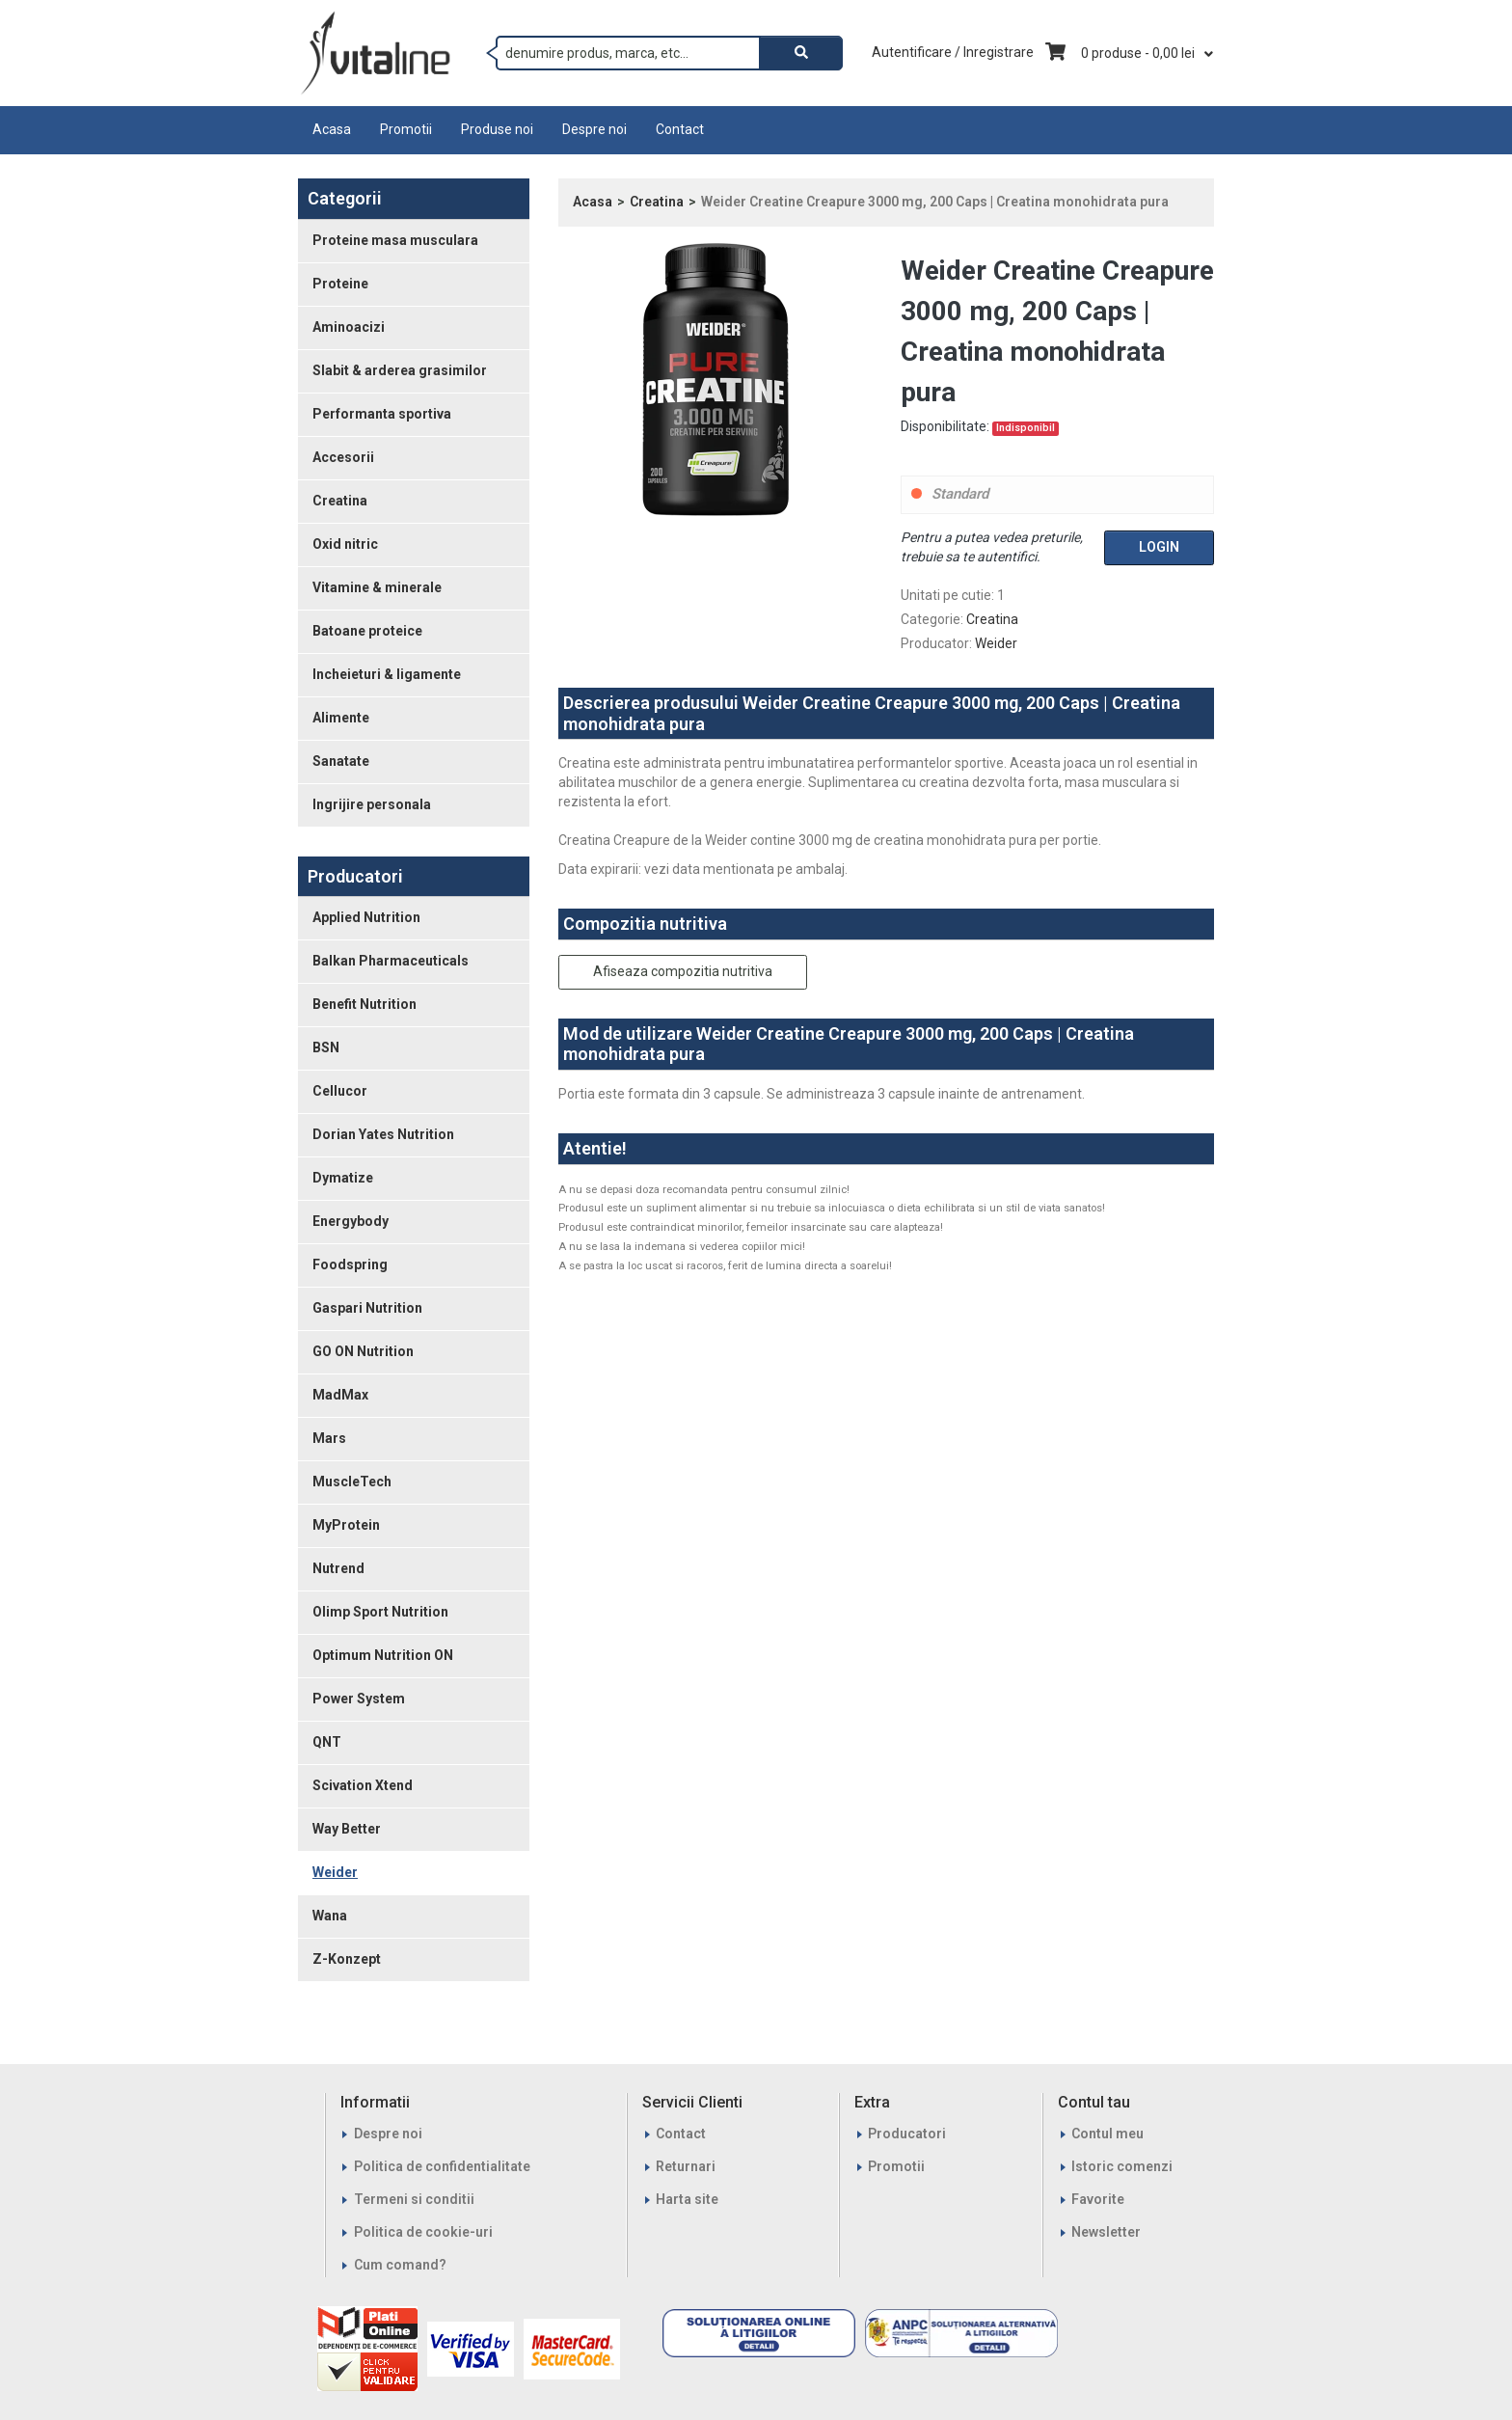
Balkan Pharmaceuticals (390, 960)
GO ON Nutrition (363, 1351)
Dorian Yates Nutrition (383, 1134)
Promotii (406, 129)
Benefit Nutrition (364, 1004)
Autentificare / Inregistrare (953, 52)
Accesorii (343, 457)
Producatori (907, 2133)
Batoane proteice (367, 631)
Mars (329, 1438)
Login (1159, 547)
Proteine (340, 283)
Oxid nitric (345, 544)
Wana (329, 1915)
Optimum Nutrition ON (382, 1655)
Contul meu (1107, 2133)
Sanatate (340, 761)
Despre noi (594, 129)
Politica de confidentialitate (442, 2166)
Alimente (340, 717)
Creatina (339, 500)
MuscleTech (352, 1481)
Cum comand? (400, 2264)
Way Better (346, 1828)
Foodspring (350, 1264)
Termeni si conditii (414, 2199)
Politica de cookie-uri (423, 2232)
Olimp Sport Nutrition (380, 1611)
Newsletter (1106, 2232)
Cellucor (339, 1091)
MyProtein (346, 1525)
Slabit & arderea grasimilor (399, 370)
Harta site (687, 2199)
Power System (358, 1698)
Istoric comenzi (1122, 2166)
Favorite (1097, 2199)
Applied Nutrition (366, 917)
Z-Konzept (346, 1959)
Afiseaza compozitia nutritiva (682, 971)
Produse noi (497, 129)
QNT (326, 1742)
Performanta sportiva (381, 413)
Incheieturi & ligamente (386, 674)
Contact (680, 129)
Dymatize (342, 1177)
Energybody (350, 1221)
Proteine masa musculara (395, 240)
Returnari (686, 2166)
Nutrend (338, 1568)
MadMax (340, 1394)
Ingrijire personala (371, 804)
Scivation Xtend (362, 1785)
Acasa (331, 129)
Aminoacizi (348, 327)
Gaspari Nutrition (367, 1308)
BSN (325, 1047)
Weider (335, 1872)
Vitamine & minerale (377, 587)
